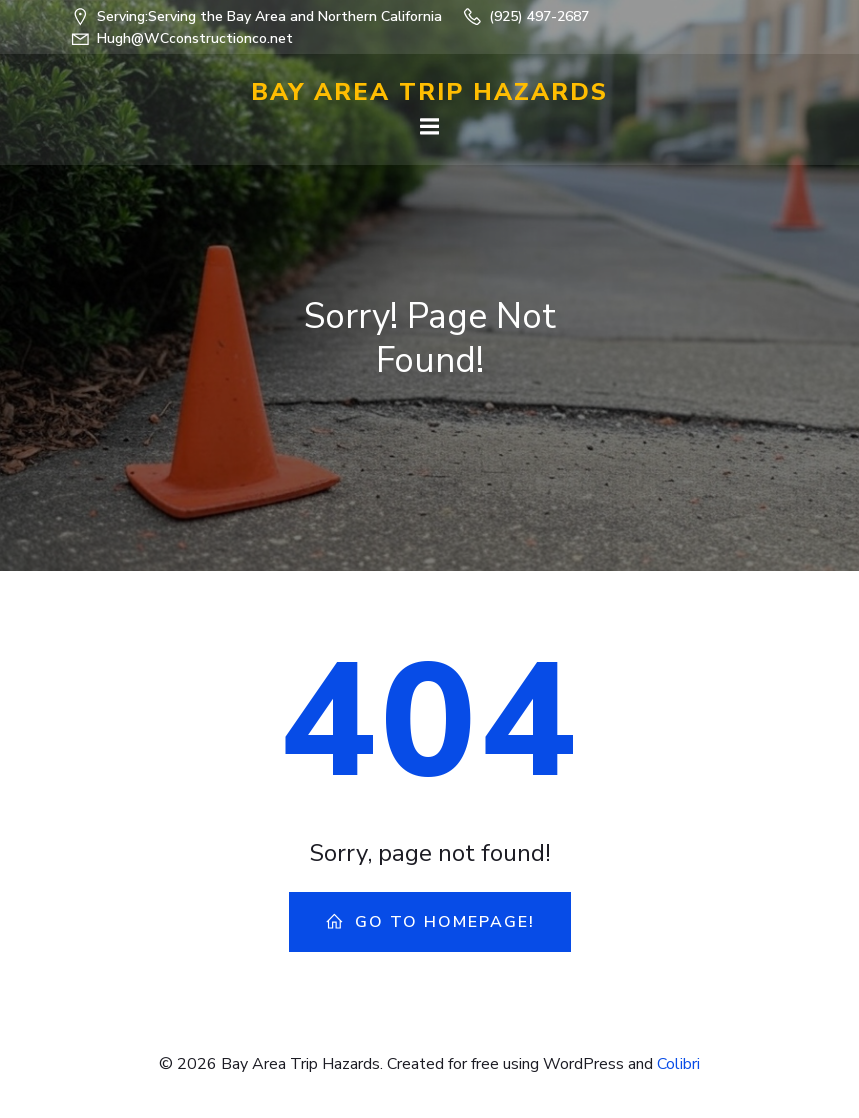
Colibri (678, 1064)
